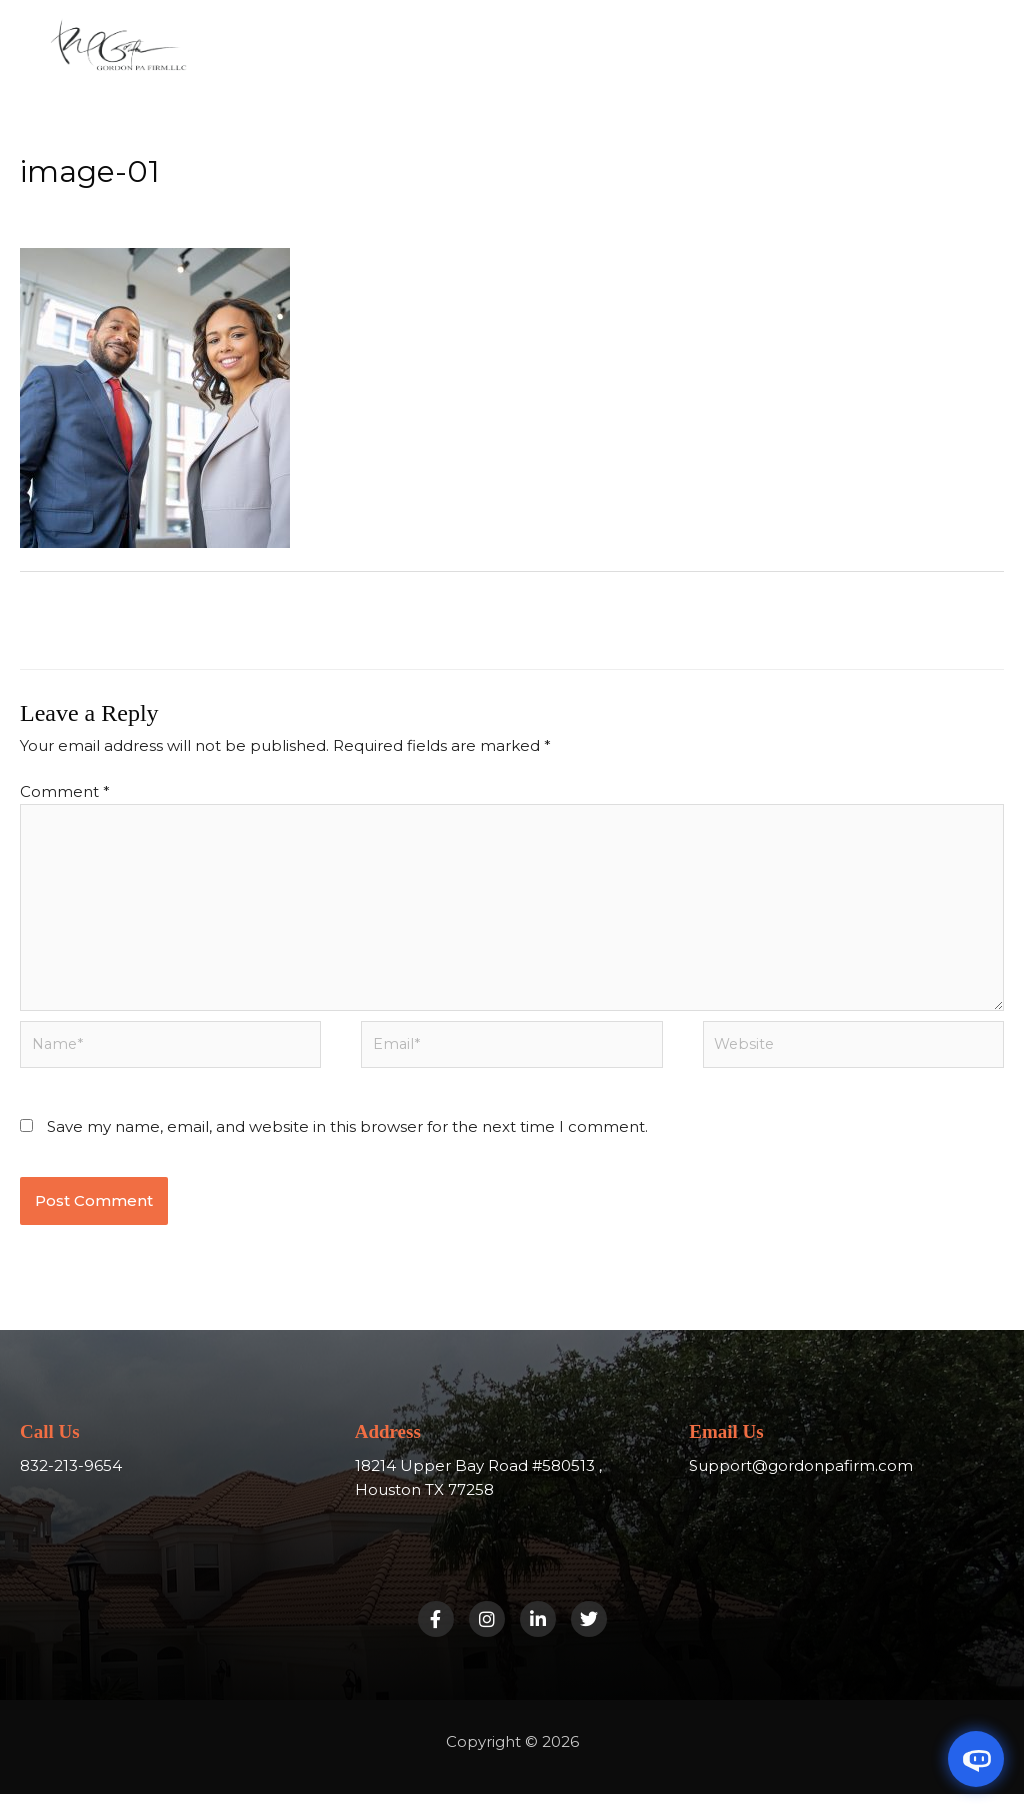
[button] (591, 63)
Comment (65, 793)
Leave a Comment (91, 206)
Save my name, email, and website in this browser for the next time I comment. (347, 1139)
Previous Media (89, 619)
